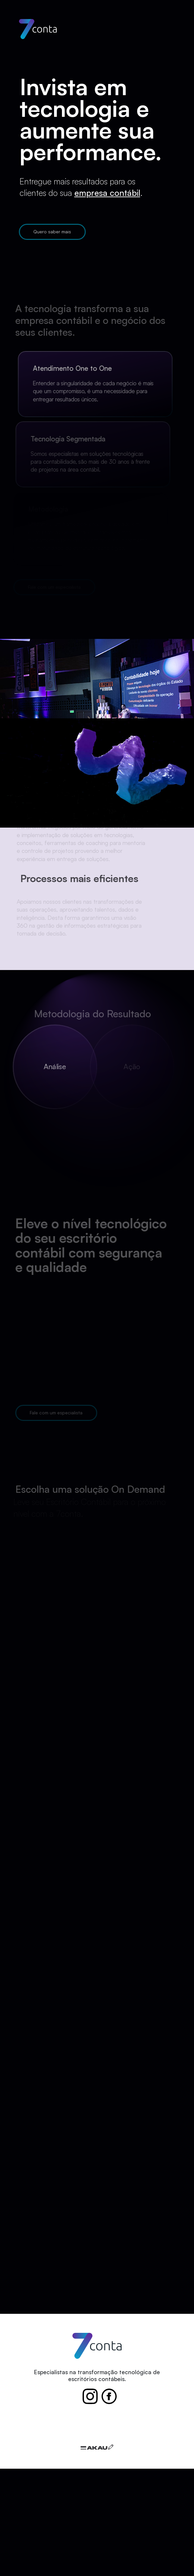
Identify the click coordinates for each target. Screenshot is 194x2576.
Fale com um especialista (54, 1412)
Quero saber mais (51, 231)
